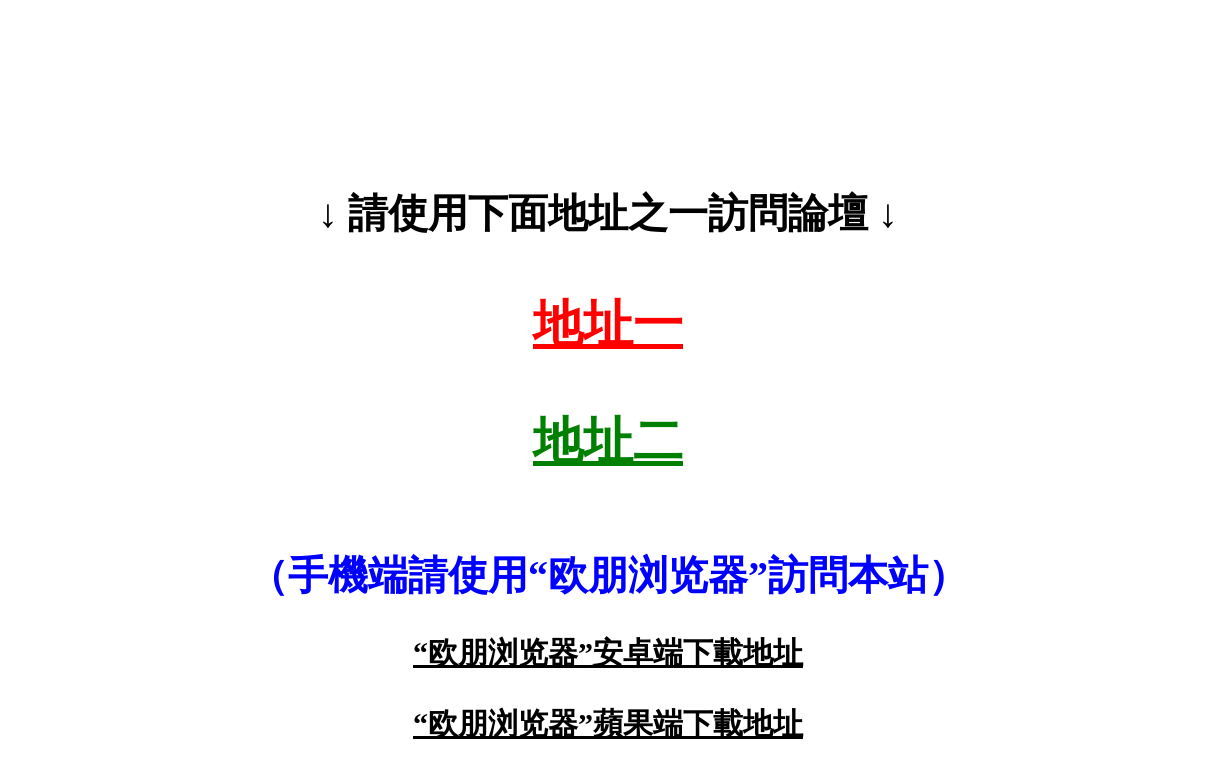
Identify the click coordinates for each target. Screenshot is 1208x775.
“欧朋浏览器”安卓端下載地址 (608, 652)
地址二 (608, 441)
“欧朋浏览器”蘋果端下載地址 (608, 723)
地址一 (608, 324)
